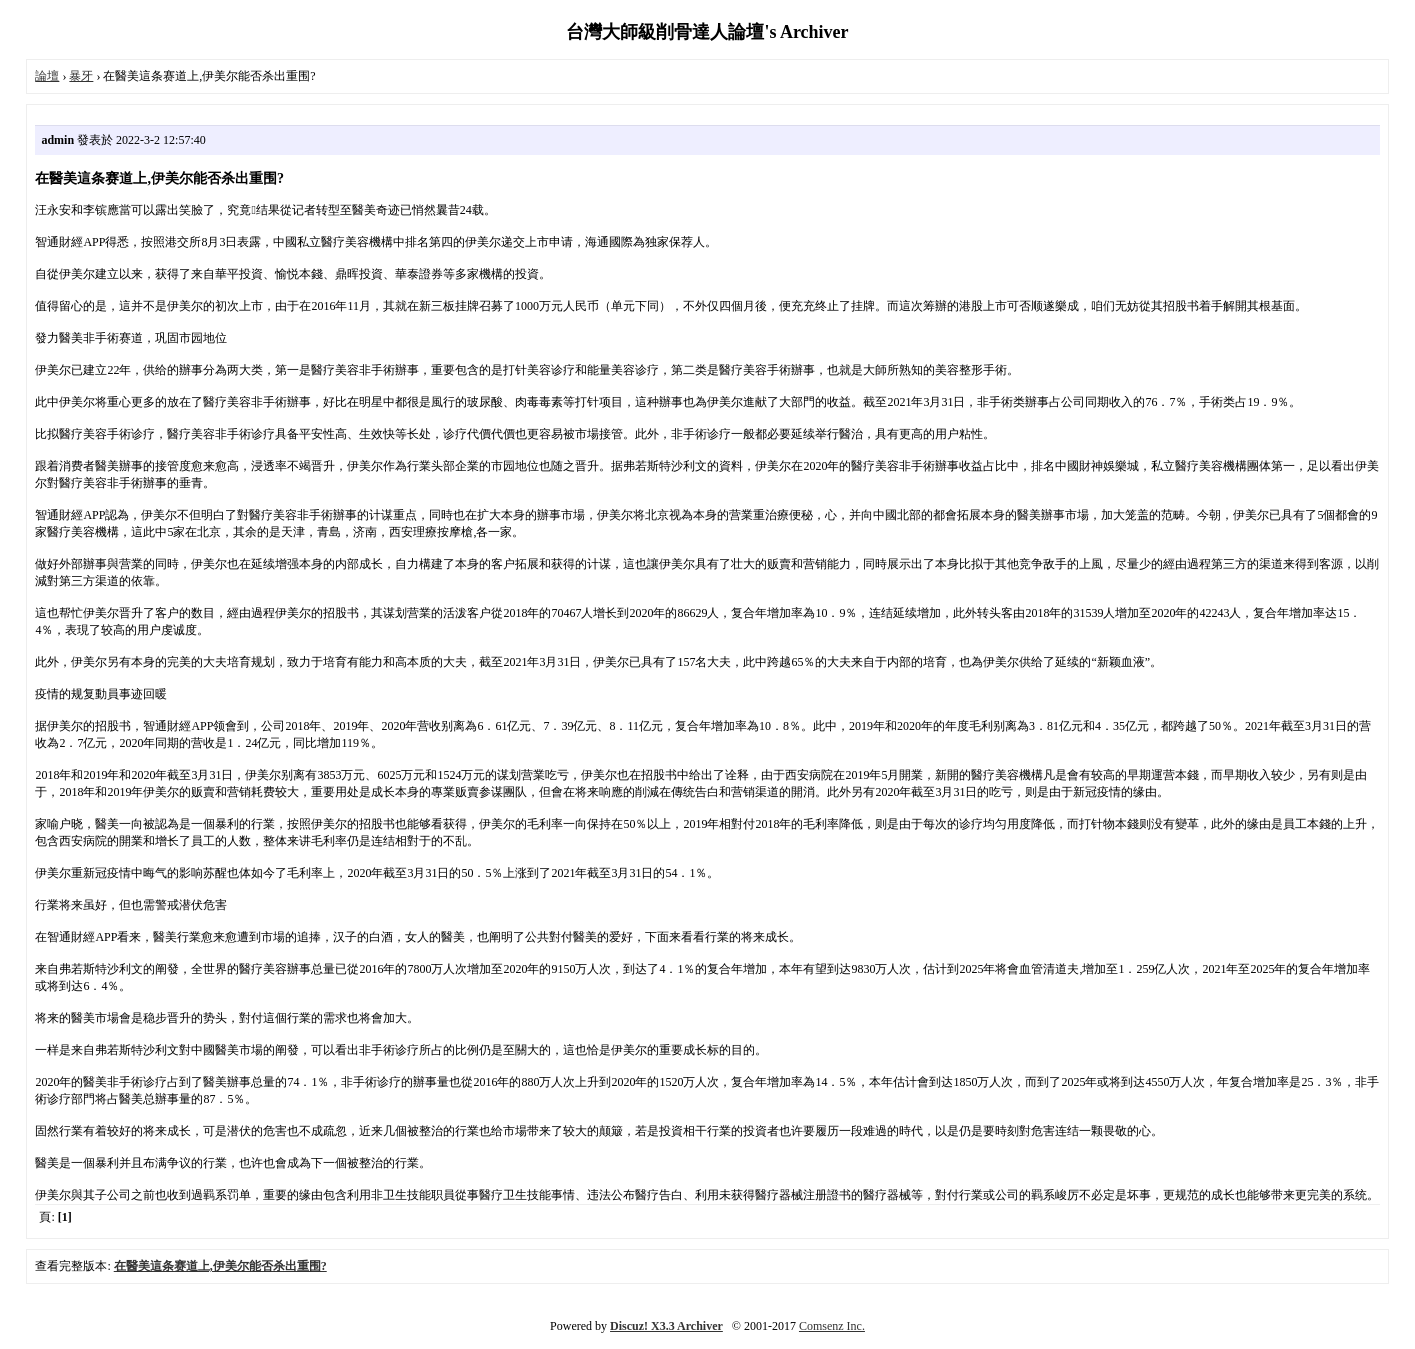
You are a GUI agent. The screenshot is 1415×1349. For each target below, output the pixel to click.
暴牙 (81, 76)
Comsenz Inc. (832, 1326)
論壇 (47, 76)
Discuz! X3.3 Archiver (666, 1326)
